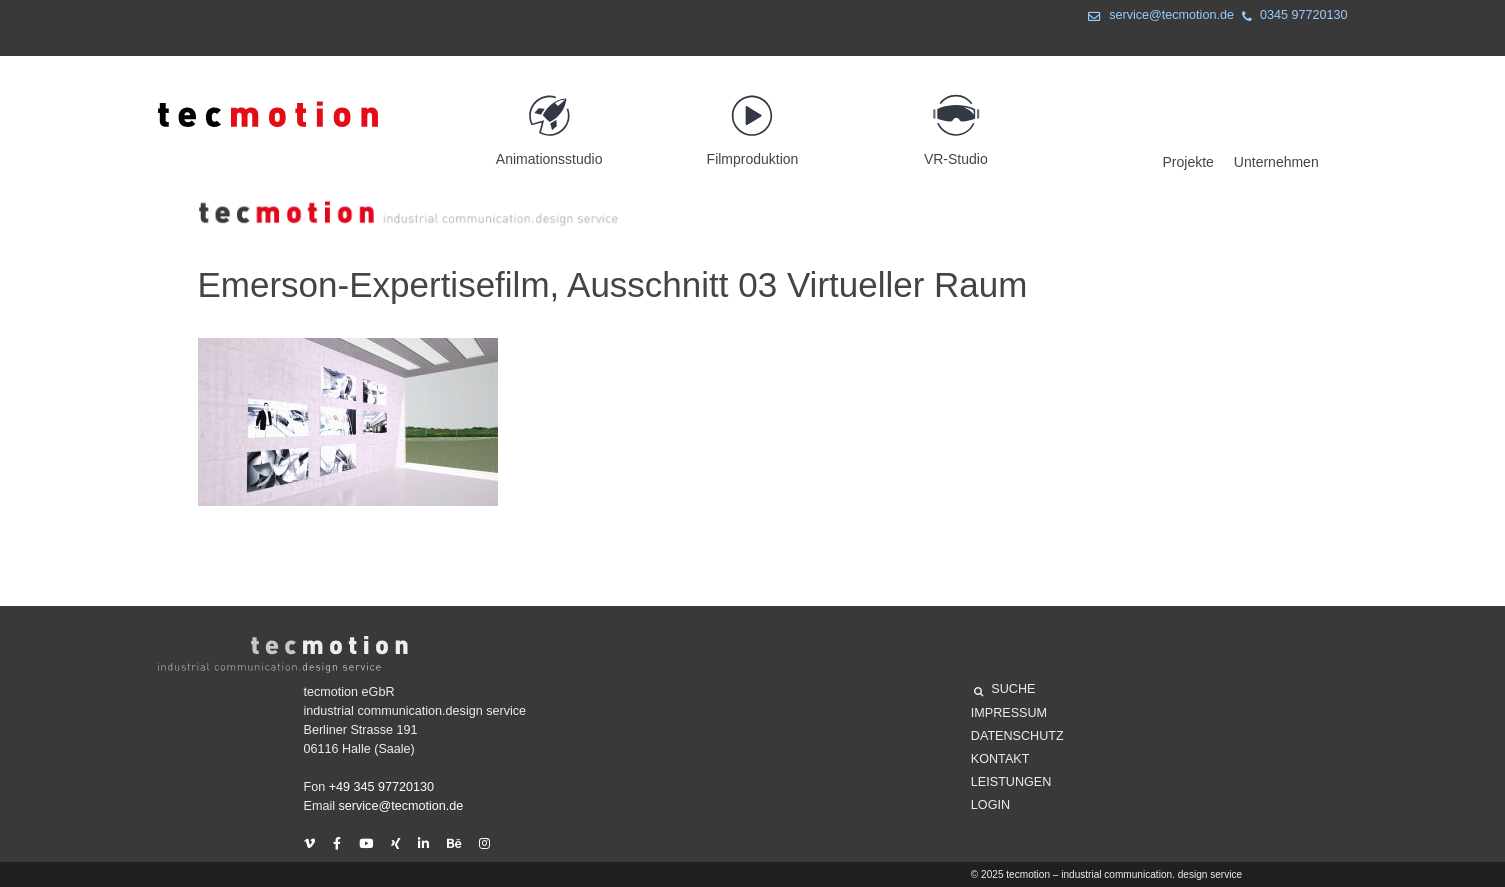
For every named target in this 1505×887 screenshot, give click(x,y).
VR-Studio (955, 121)
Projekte (1188, 162)
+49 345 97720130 (381, 787)
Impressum (1009, 713)
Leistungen (1011, 782)
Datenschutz (1017, 736)
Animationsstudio (549, 121)
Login (990, 805)
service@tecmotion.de (1157, 17)
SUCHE (1004, 692)
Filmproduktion (752, 121)
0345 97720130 (1291, 17)
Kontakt (1000, 759)
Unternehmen (1276, 162)
